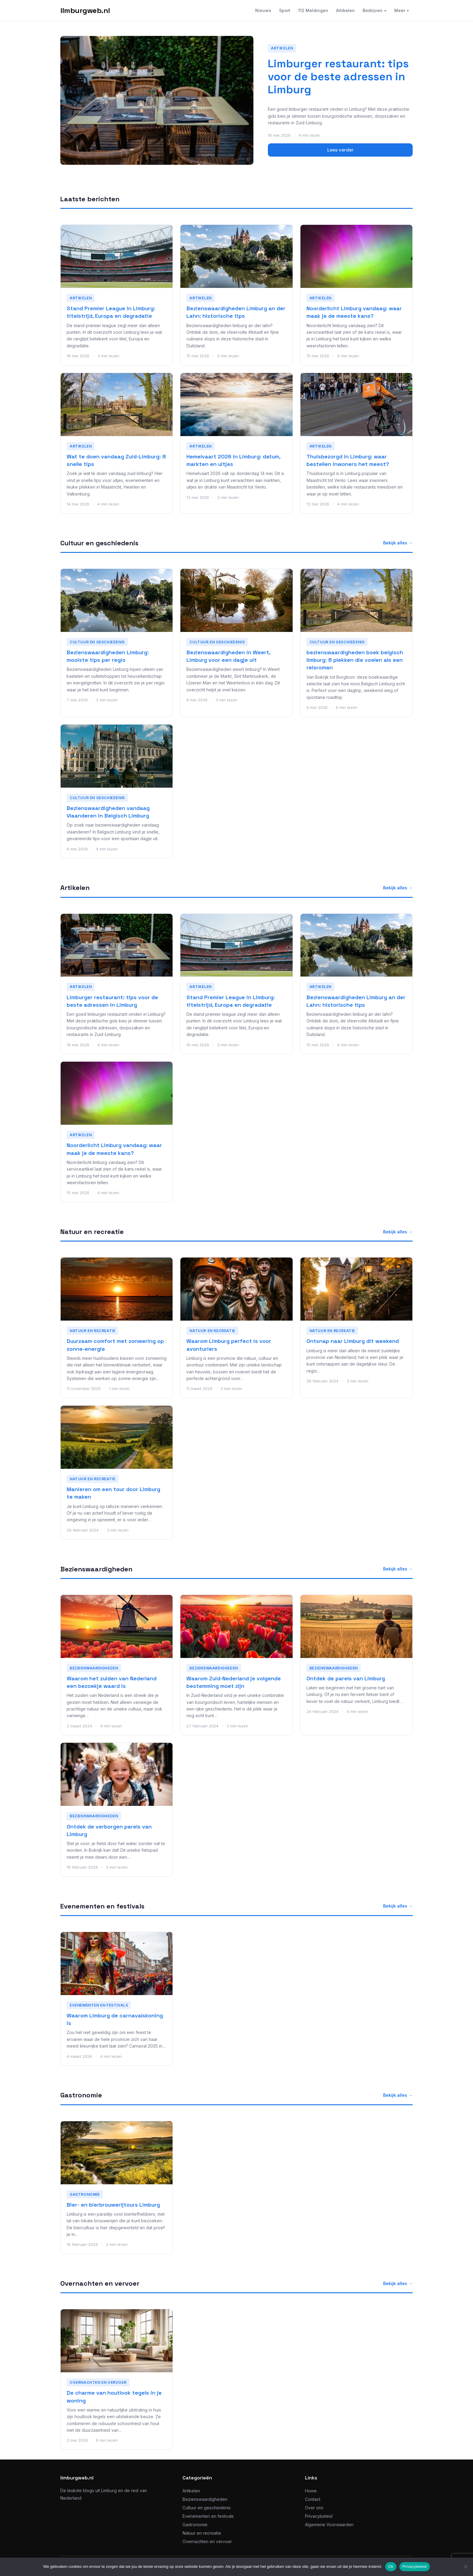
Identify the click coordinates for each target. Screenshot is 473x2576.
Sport (284, 10)
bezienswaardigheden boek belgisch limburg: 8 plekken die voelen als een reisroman (354, 660)
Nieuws (263, 10)
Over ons (314, 2507)
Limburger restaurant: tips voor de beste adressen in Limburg (338, 77)
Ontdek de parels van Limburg (345, 1678)
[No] (465, 2567)
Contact (312, 2499)
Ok (390, 2566)
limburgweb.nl (85, 10)
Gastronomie (81, 2095)
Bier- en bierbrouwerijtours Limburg (113, 2204)
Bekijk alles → (398, 542)
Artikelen (345, 10)
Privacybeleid (318, 2516)
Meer (399, 10)
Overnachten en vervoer (99, 2283)
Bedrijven (373, 10)
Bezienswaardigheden (96, 1569)
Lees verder (340, 150)
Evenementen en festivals (102, 1906)
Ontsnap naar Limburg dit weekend (352, 1340)
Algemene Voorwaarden (329, 2524)
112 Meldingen (313, 10)
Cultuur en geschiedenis (99, 543)
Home (311, 2490)
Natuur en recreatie (92, 1231)
